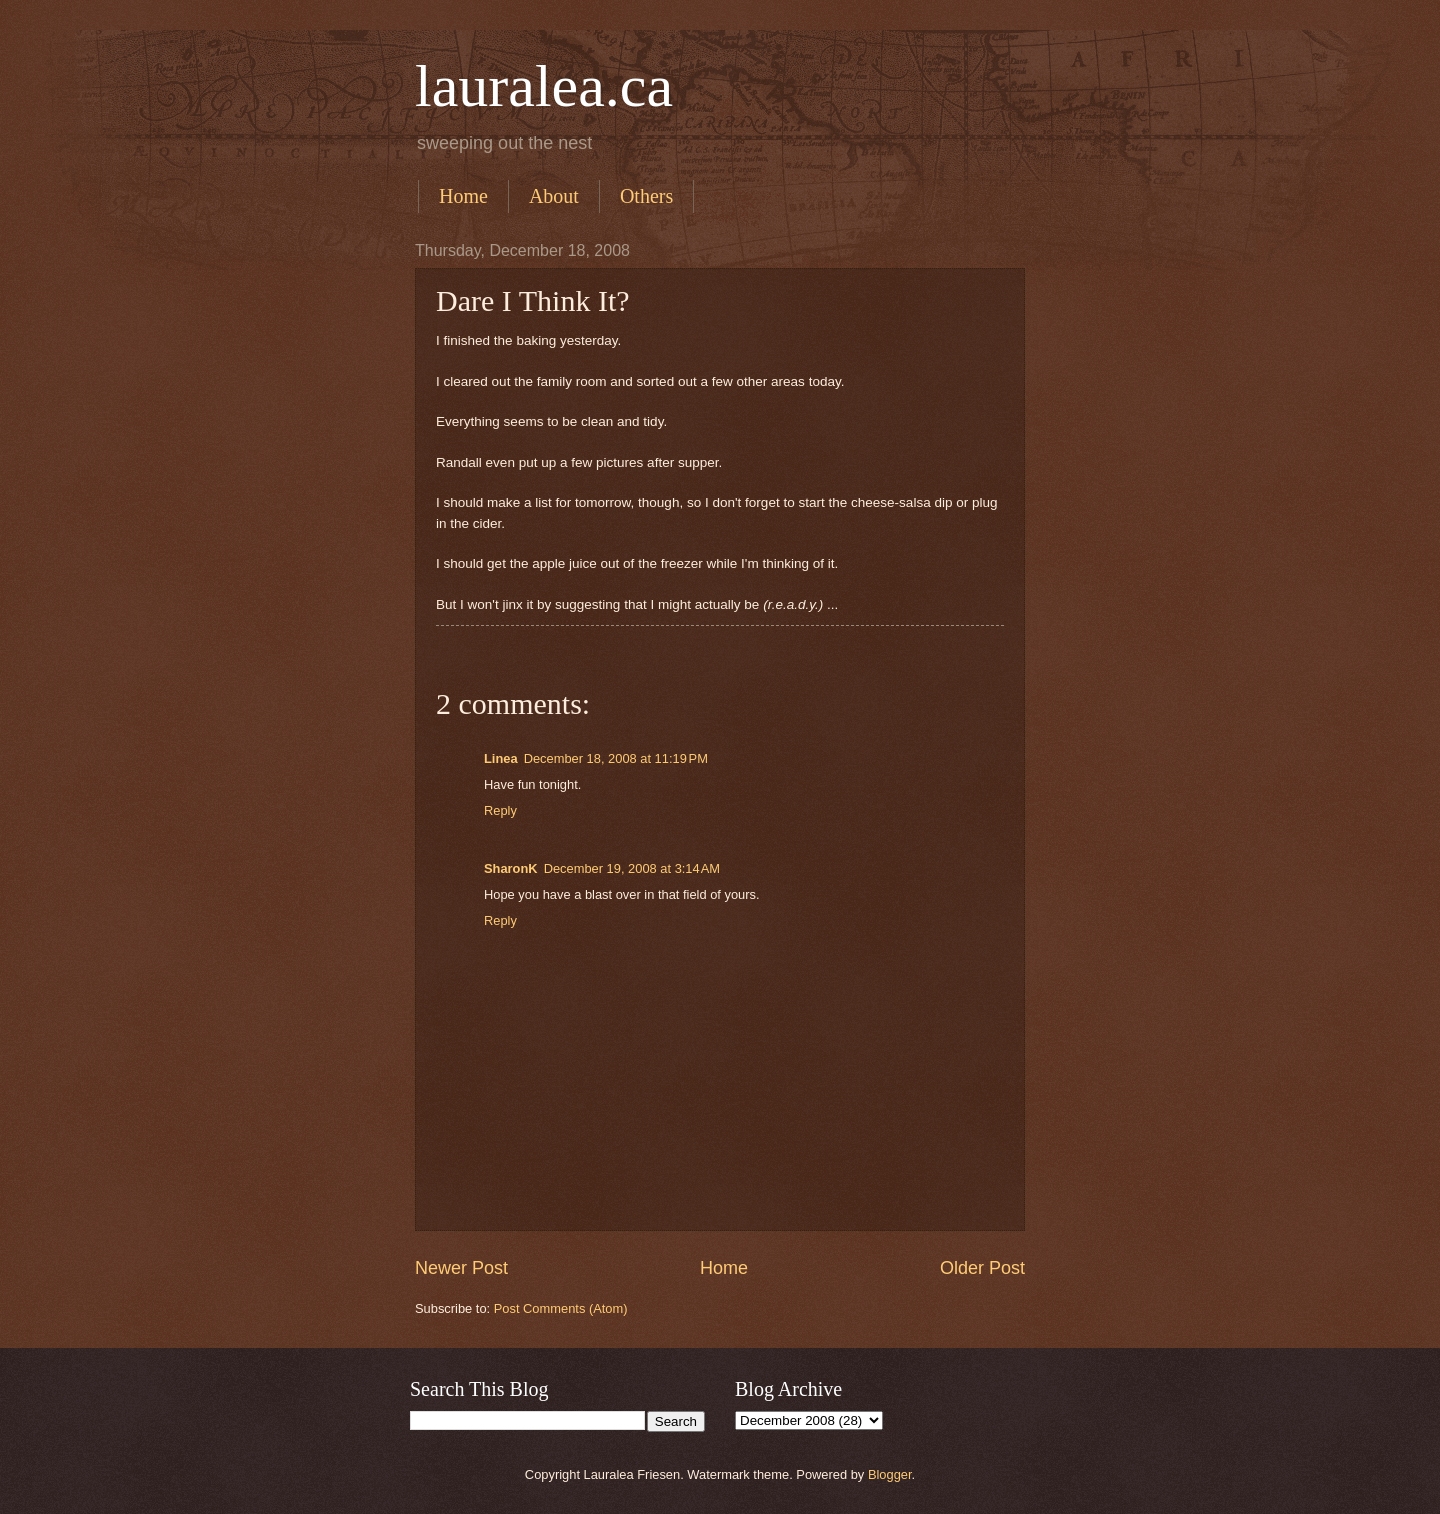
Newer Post (461, 1268)
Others (646, 196)
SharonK (511, 868)
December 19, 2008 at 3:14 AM (632, 868)
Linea (501, 758)
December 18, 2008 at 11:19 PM (616, 758)
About (554, 196)
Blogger (890, 1474)
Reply (500, 810)
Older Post (982, 1268)
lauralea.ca (544, 86)
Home (463, 196)
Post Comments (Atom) (561, 1308)
